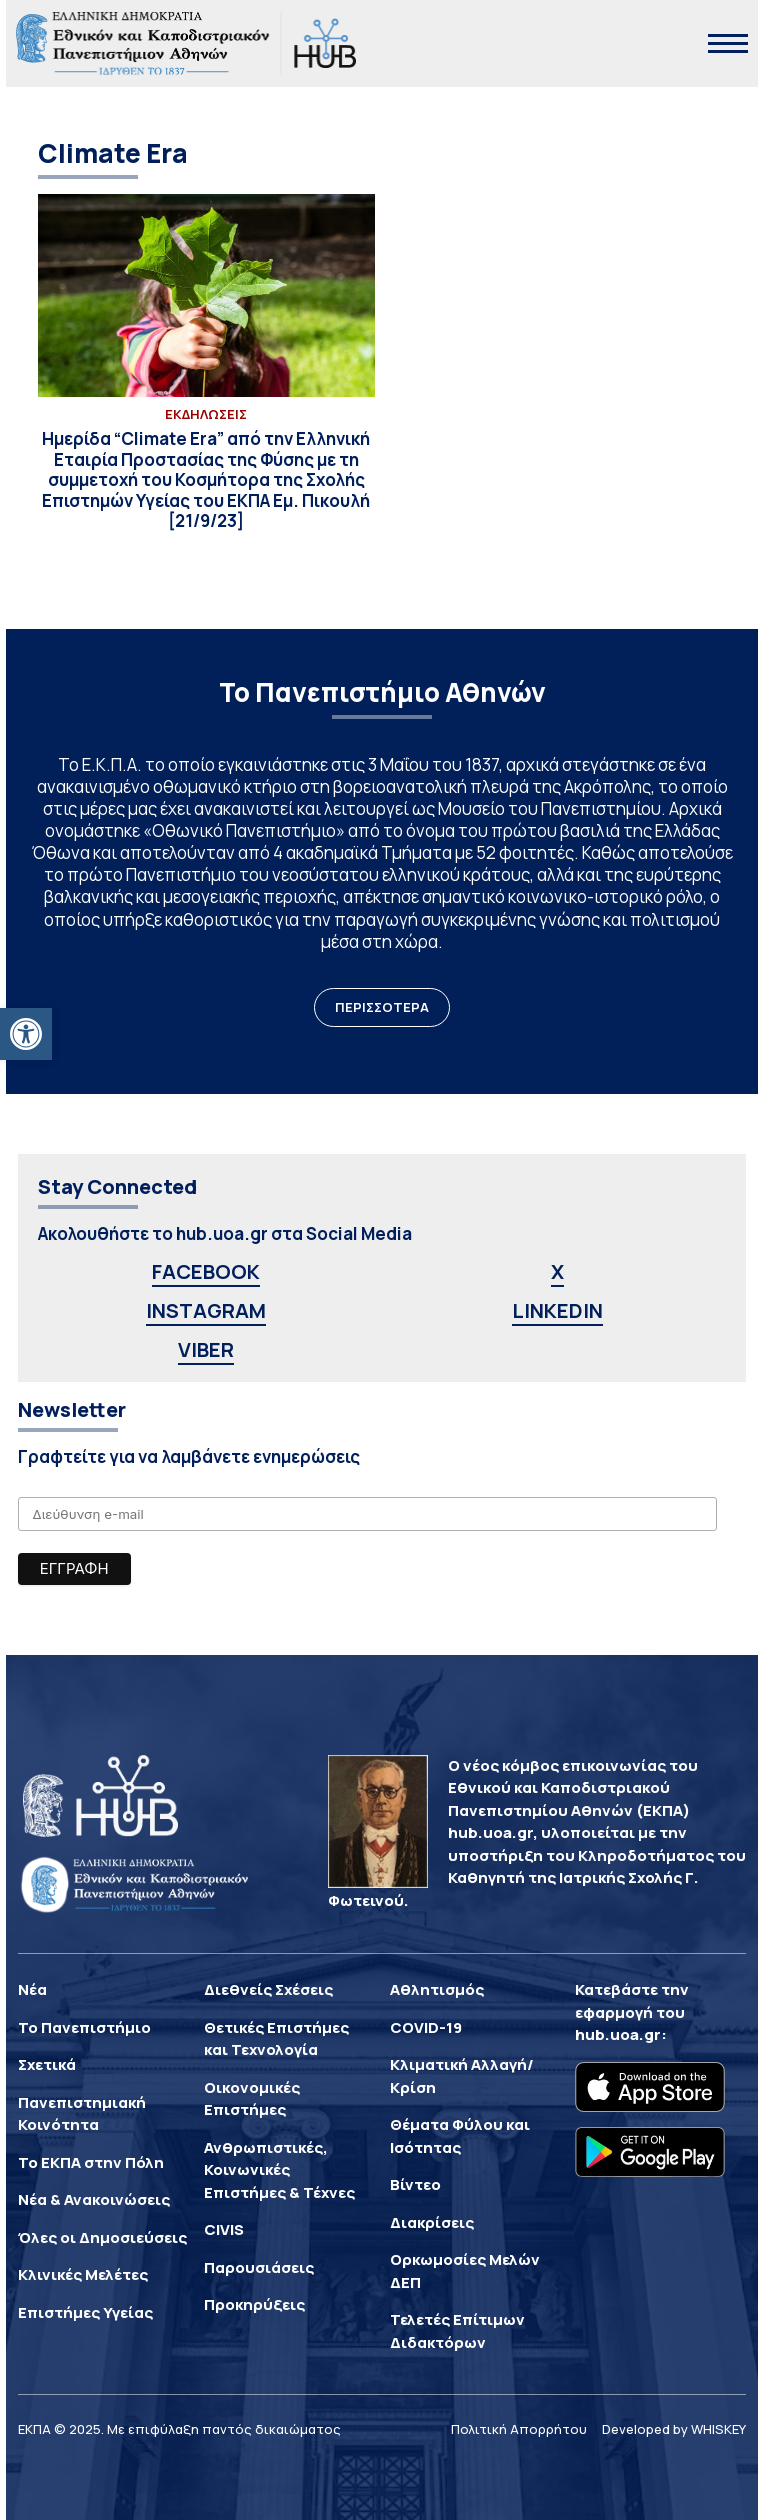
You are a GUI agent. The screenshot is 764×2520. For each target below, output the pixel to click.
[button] (26, 1034)
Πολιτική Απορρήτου (519, 2429)
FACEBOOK (206, 1271)
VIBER (206, 1349)
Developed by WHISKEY (674, 2429)
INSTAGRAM (206, 1310)
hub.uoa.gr (618, 2034)
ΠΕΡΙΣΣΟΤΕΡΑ (382, 1007)
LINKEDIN (557, 1310)
